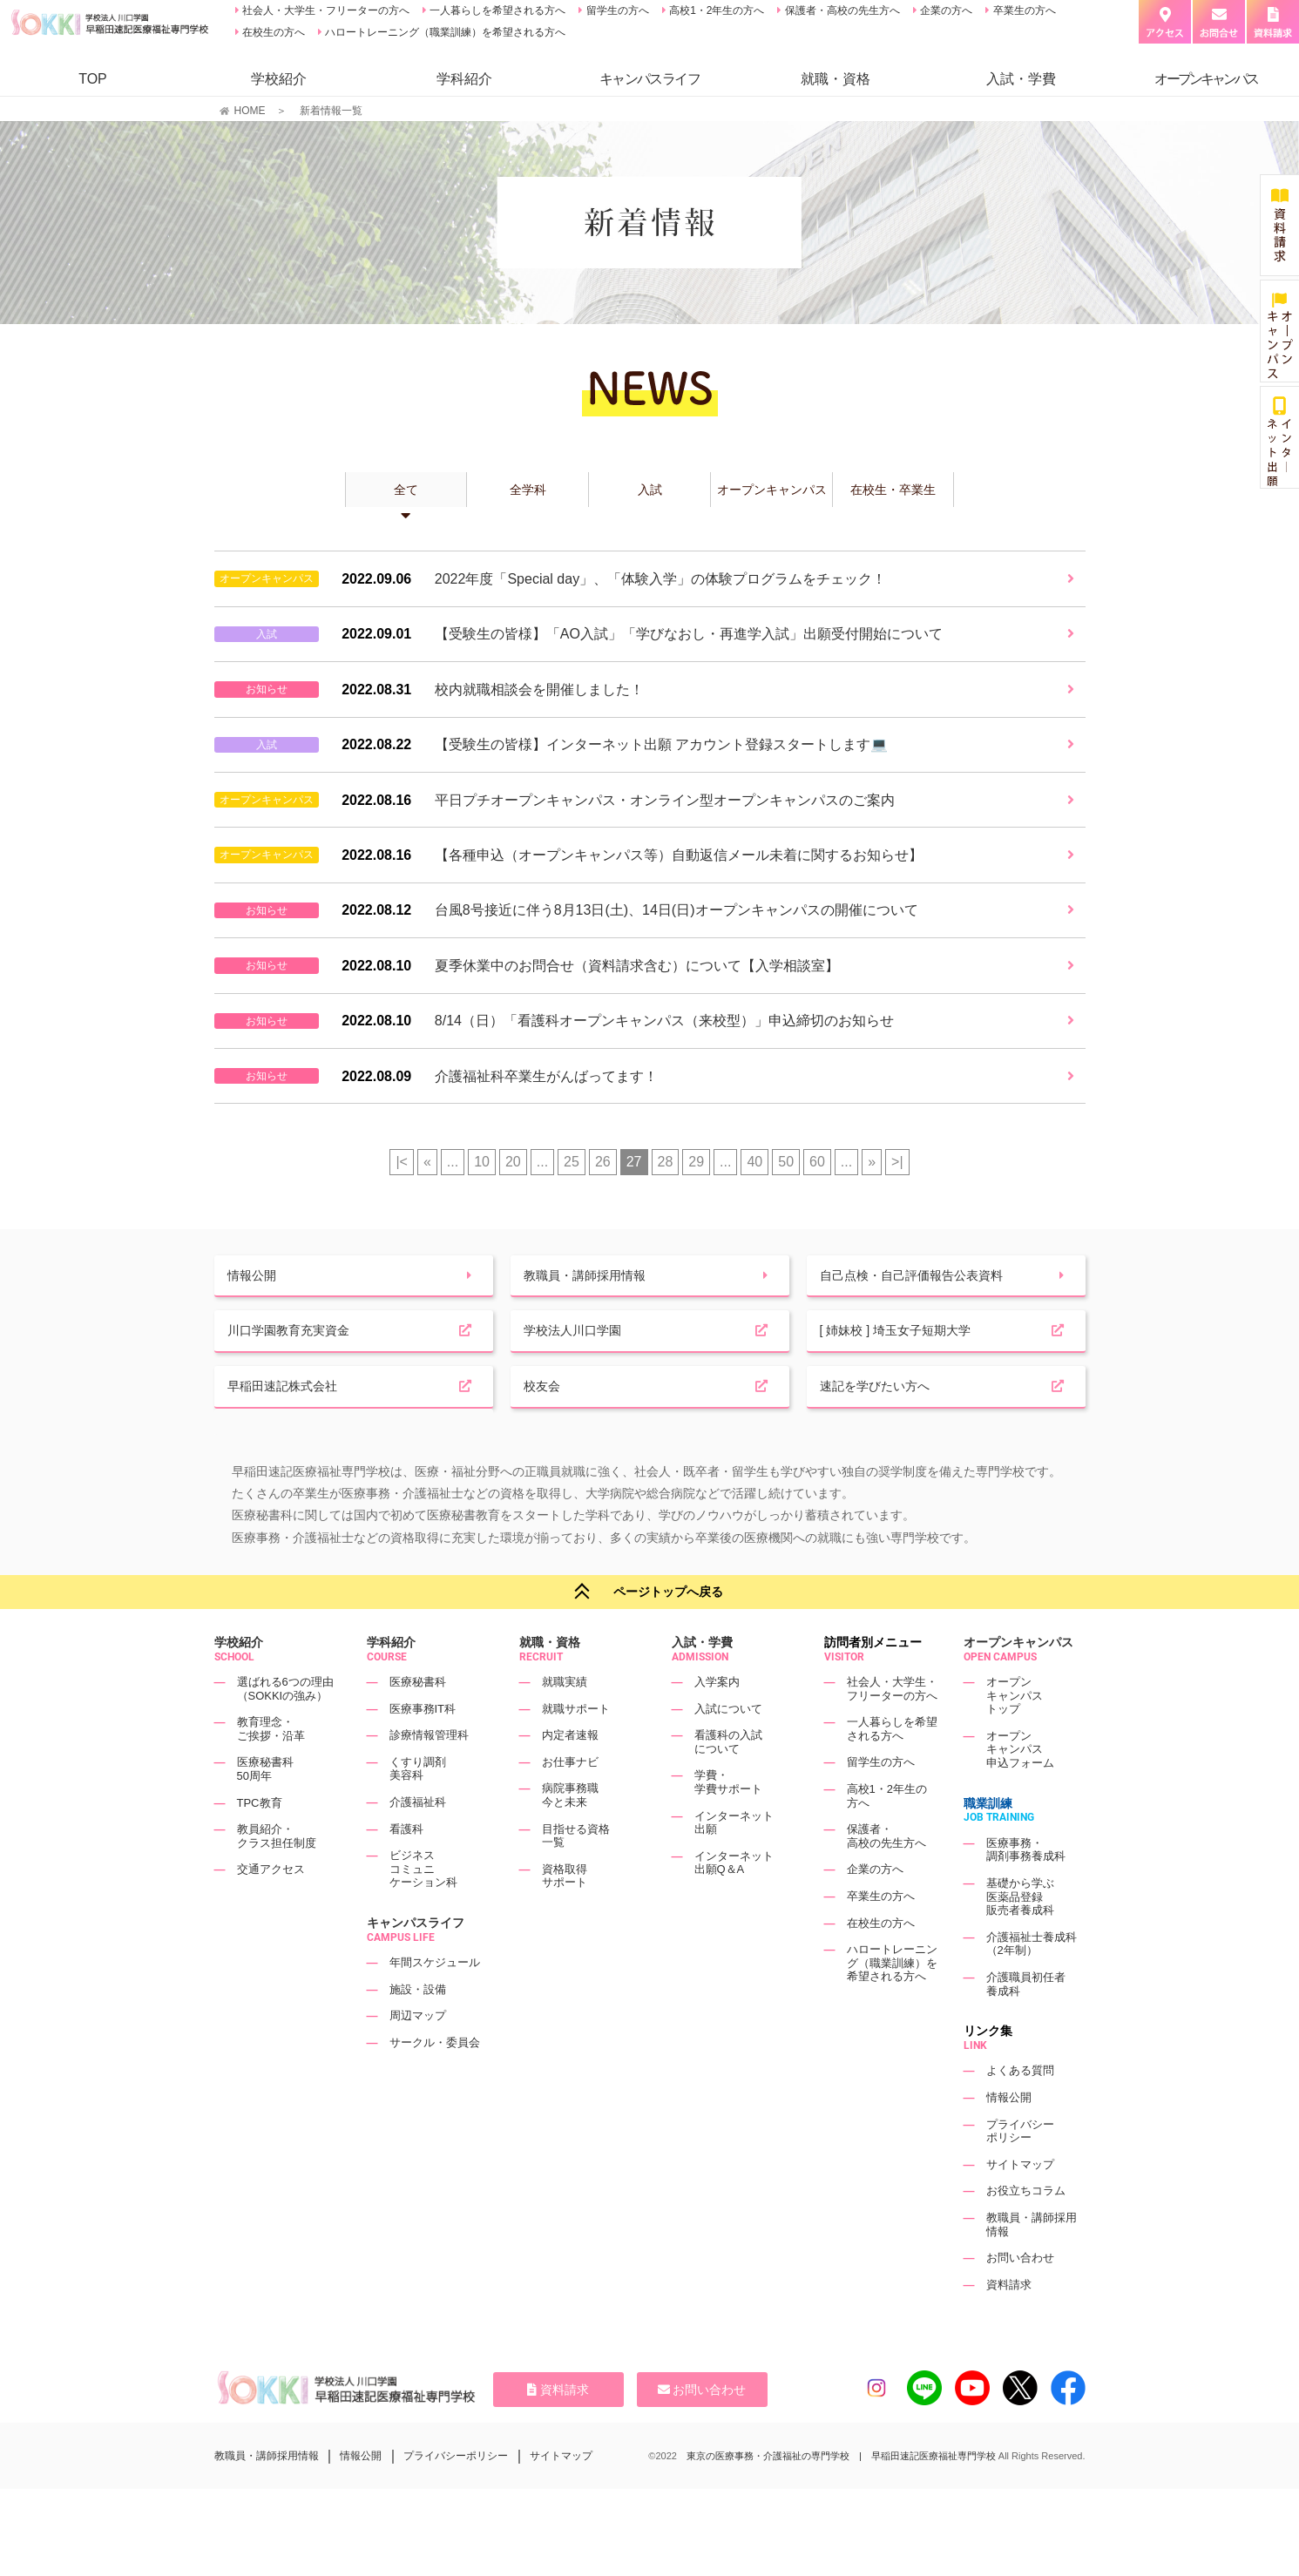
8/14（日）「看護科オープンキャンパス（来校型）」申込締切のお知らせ (664, 1020)
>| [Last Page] (897, 1161)
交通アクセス (271, 1909)
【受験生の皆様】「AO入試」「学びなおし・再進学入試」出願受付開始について (689, 633)
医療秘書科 (417, 1721)
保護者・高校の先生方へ (840, 10)
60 (817, 1161)
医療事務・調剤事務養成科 (1026, 1889)
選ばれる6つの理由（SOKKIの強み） (285, 1728)
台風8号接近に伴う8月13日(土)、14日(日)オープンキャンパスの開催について (676, 910)
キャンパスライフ (415, 1963)
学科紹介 (464, 78)
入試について (728, 1748)
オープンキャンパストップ (1014, 1735)
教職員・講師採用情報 (266, 2495)
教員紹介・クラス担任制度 (276, 1876)
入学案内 (717, 1721)
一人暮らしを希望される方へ (496, 10)
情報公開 (1009, 2137)
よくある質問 (1020, 2110)
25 (571, 1161)
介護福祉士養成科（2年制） (1031, 1983)
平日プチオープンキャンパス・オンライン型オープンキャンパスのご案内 (665, 800)
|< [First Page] (402, 1161)
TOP (92, 78)
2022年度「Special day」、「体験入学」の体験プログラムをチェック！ (660, 578)
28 (665, 1161)
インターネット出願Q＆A (734, 1902)
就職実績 (564, 1721)
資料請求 (1009, 2323)
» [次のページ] (872, 1161)
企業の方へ (944, 10)
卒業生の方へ (1022, 10)
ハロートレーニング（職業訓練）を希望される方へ (443, 32)
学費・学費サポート (728, 1822)
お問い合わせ (1020, 2297)
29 (696, 1161)
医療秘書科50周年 (265, 1808)
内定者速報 (570, 1775)
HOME (250, 111)
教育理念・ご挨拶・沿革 (271, 1768)
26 (603, 1161)
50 (786, 1161)
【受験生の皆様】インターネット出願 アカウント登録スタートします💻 (661, 744)
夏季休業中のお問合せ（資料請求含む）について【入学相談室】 (637, 965)
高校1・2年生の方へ (715, 10)
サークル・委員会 (434, 2082)
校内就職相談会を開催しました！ (539, 689)
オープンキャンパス (1018, 1681)
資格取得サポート (564, 1915)
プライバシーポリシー (1020, 2170)
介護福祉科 (417, 1842)
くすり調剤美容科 (417, 1808)
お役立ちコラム (1026, 2230)
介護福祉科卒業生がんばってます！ (546, 1076)
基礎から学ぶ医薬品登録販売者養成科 (1020, 1937)
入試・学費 (1021, 78)
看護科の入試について (728, 1781)
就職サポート (576, 1748)
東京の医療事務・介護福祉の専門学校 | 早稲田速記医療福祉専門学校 (841, 2495)
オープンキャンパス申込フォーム (1020, 1788)
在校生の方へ (272, 32)
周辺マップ (417, 2055)
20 (513, 1161)
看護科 (406, 1868)
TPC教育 (259, 1842)
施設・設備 (417, 2028)
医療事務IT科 (423, 1748)
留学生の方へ (615, 10)
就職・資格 (835, 78)
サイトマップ (1020, 2203)
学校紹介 (279, 78)
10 (482, 1161)
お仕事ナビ (570, 1801)
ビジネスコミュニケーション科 (423, 1909)
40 (754, 1161)
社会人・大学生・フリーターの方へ (324, 10)
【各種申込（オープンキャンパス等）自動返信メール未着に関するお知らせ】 (679, 855)
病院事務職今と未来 (570, 1835)
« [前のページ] (427, 1161)
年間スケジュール (434, 2002)
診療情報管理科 (429, 1775)
